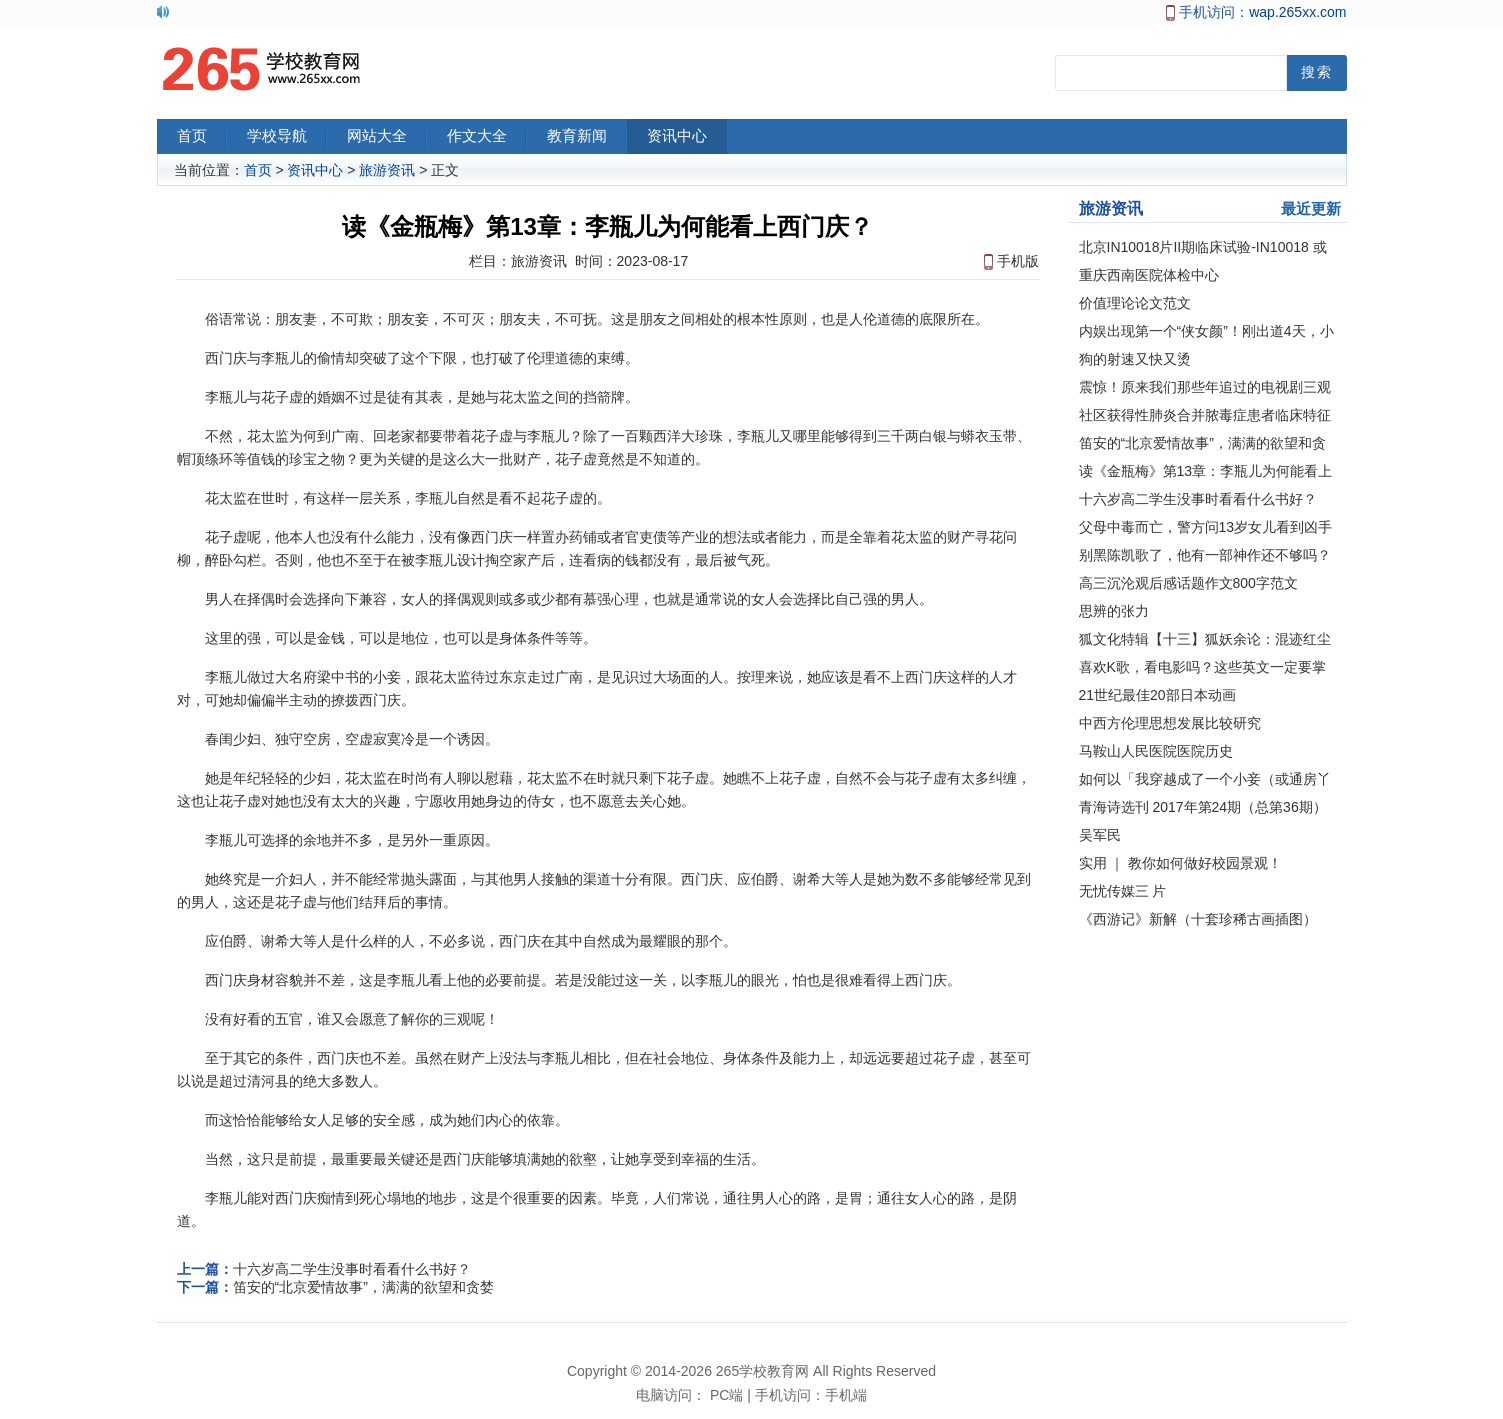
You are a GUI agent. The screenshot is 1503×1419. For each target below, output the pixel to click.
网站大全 (387, 138)
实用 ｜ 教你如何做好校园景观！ (1181, 863)
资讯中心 (687, 138)
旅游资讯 (387, 170)
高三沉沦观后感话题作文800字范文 (1188, 583)
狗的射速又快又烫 (1135, 359)
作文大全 (487, 138)
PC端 (726, 1395)
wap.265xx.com (1297, 12)
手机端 (846, 1395)
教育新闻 (587, 138)
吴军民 (1100, 835)
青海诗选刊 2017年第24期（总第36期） (1203, 807)
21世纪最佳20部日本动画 (1157, 695)
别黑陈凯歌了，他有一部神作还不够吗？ (1205, 555)
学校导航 (287, 138)
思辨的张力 (1114, 611)
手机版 (1018, 261)
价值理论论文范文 (1135, 303)
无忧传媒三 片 (1123, 891)
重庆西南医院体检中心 (1149, 275)
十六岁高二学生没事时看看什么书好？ (352, 1269)
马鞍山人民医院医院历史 (1156, 751)
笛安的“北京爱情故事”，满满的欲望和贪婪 (363, 1287)
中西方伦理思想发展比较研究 (1170, 723)
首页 (202, 138)
